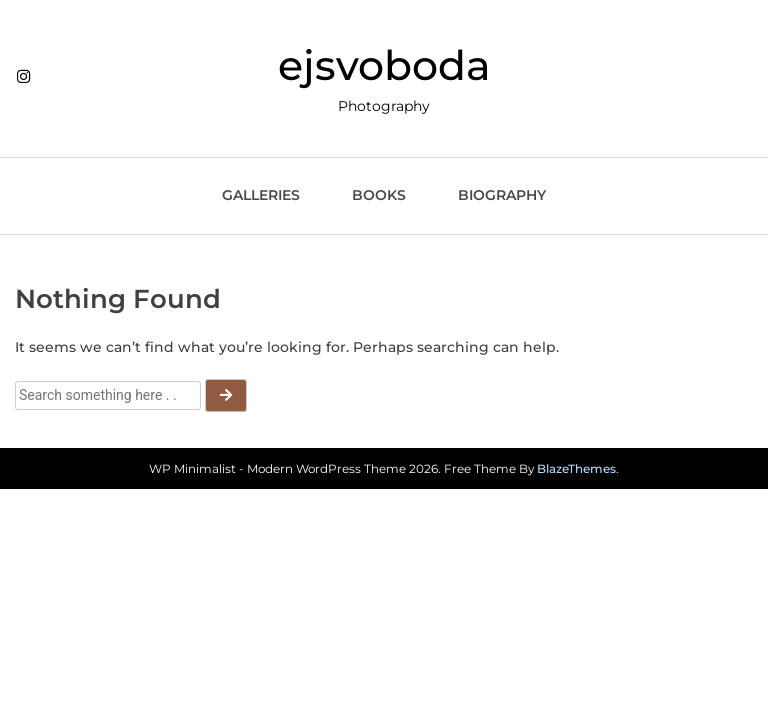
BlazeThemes (576, 468)
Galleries (261, 195)
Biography (502, 195)
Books (379, 195)
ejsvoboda (384, 65)
